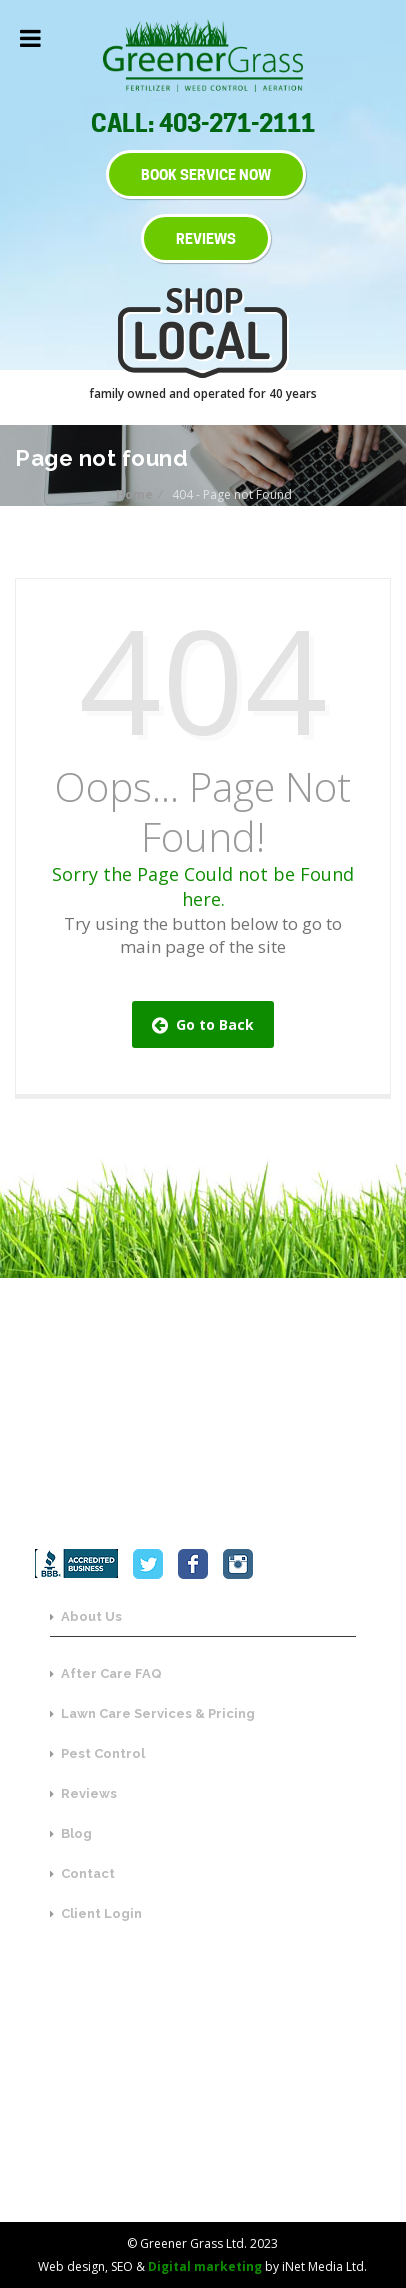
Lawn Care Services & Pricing (152, 1713)
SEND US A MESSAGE (203, 2149)
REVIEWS (206, 238)
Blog (71, 1833)
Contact (82, 1873)
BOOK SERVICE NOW (206, 174)
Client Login (96, 1913)
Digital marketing (205, 2266)
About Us (86, 1616)
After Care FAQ (106, 1673)
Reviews (83, 1793)
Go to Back (203, 1024)
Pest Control (97, 1753)
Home (136, 494)
